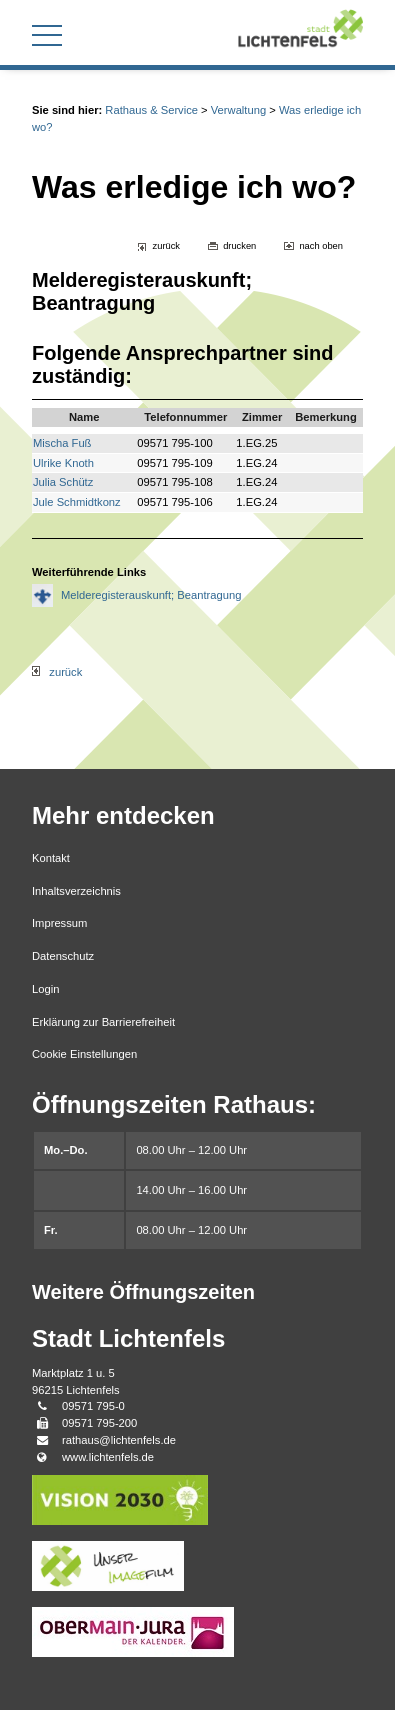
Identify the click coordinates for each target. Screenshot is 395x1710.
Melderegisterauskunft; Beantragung (151, 595)
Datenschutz (63, 956)
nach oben (321, 246)
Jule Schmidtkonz (77, 502)
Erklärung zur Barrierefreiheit (103, 1022)
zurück (166, 246)
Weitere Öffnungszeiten (143, 1292)
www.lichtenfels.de (108, 1457)
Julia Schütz (63, 482)
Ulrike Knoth (63, 463)
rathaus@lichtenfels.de (119, 1440)
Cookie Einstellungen (84, 1054)
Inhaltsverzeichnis (76, 891)
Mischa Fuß (62, 443)
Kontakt (51, 858)
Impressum (59, 923)
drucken (239, 246)
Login (45, 989)
